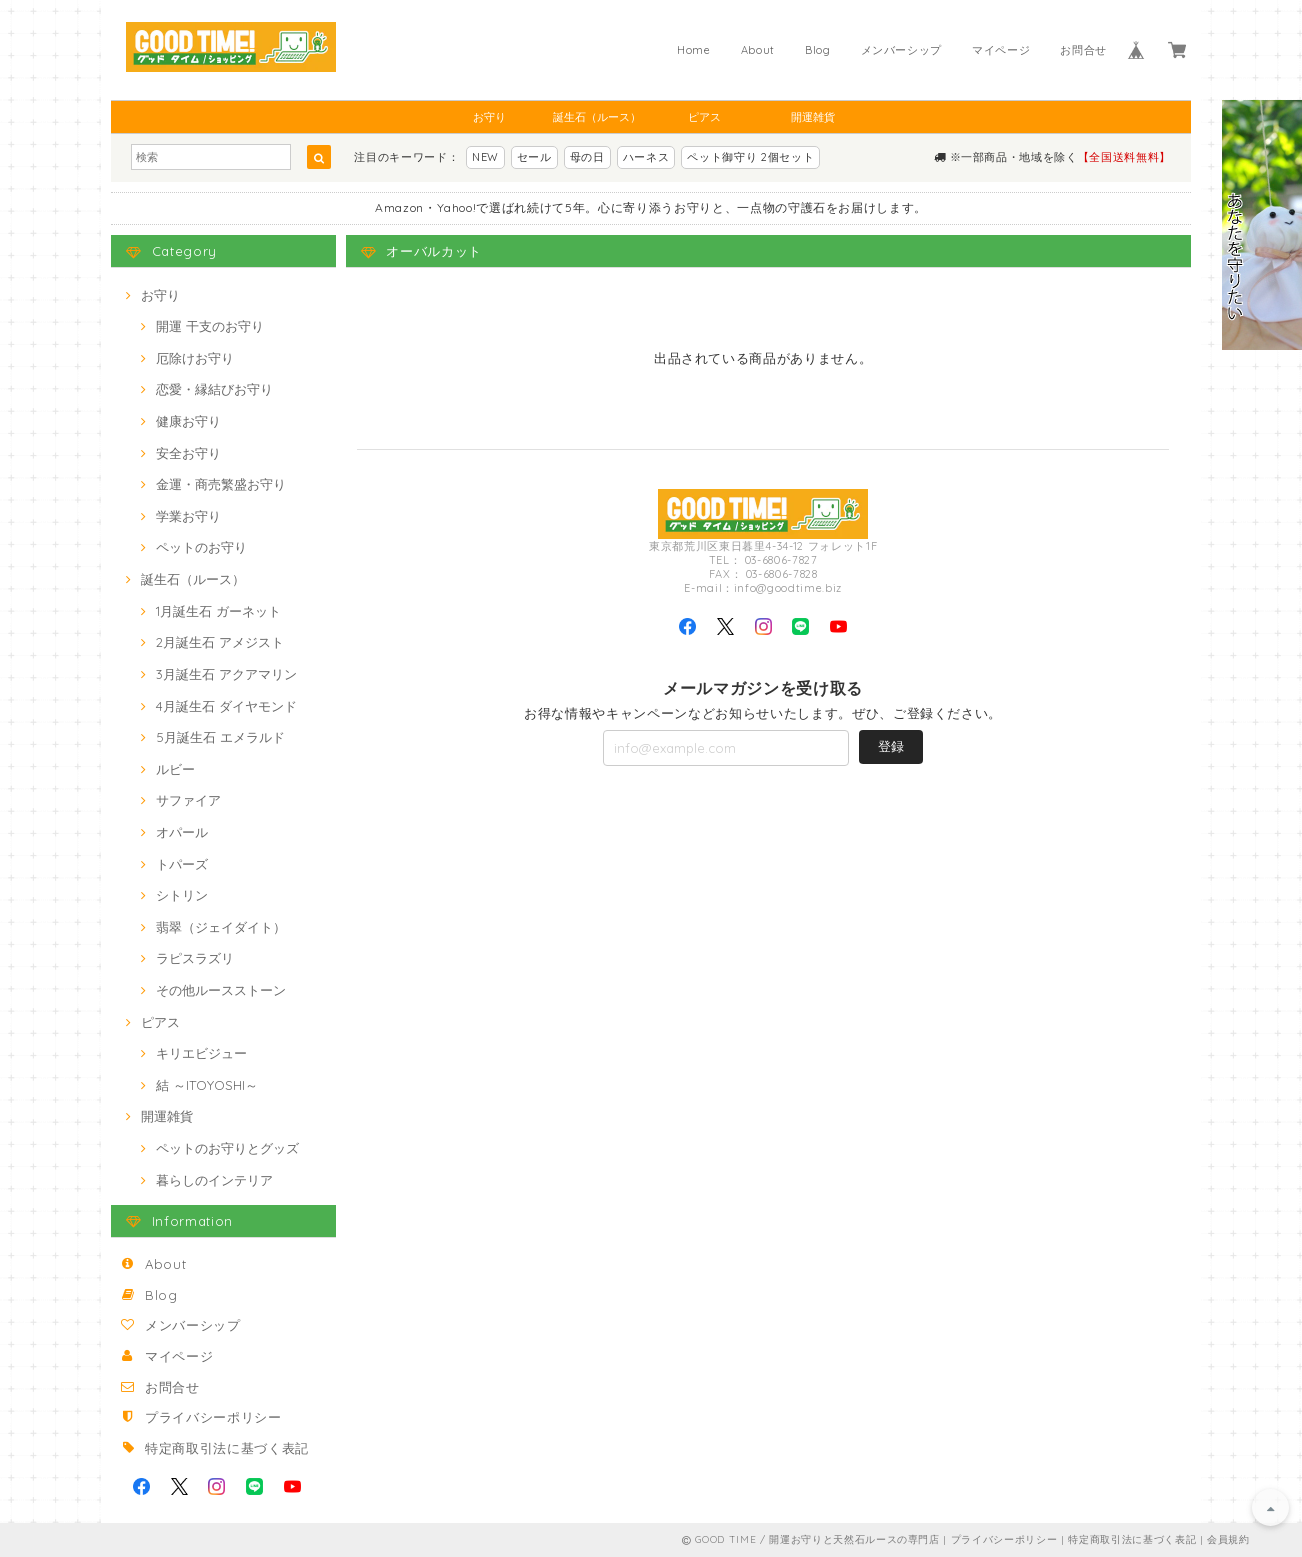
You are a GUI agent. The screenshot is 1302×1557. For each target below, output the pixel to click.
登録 (891, 746)
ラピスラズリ (195, 958)
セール (534, 157)
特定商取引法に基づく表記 (227, 1448)
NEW (485, 157)
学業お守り (188, 516)
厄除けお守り (195, 358)
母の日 (587, 157)
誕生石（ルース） (597, 117)
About (758, 50)
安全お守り (188, 453)
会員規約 (1228, 1539)
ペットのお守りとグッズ (227, 1148)
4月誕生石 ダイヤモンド (226, 706)
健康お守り (188, 421)
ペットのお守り (201, 547)
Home (694, 50)
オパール (182, 832)
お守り (489, 117)
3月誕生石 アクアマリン (226, 674)
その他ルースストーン (221, 990)
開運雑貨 (813, 117)
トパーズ (182, 864)
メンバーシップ (902, 50)
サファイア (188, 800)
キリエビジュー (201, 1053)
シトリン (182, 895)
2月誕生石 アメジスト (220, 642)
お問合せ (1083, 50)
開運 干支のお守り (210, 326)
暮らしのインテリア (214, 1180)
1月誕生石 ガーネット (218, 611)
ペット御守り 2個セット (750, 157)
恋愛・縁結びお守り (214, 389)
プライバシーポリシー (213, 1417)
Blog (818, 50)
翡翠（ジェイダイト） (221, 927)
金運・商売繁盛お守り (221, 484)
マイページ (1001, 50)
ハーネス (646, 157)
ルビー (175, 769)
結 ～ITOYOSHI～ (207, 1085)
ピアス (704, 117)
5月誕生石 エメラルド (220, 737)
